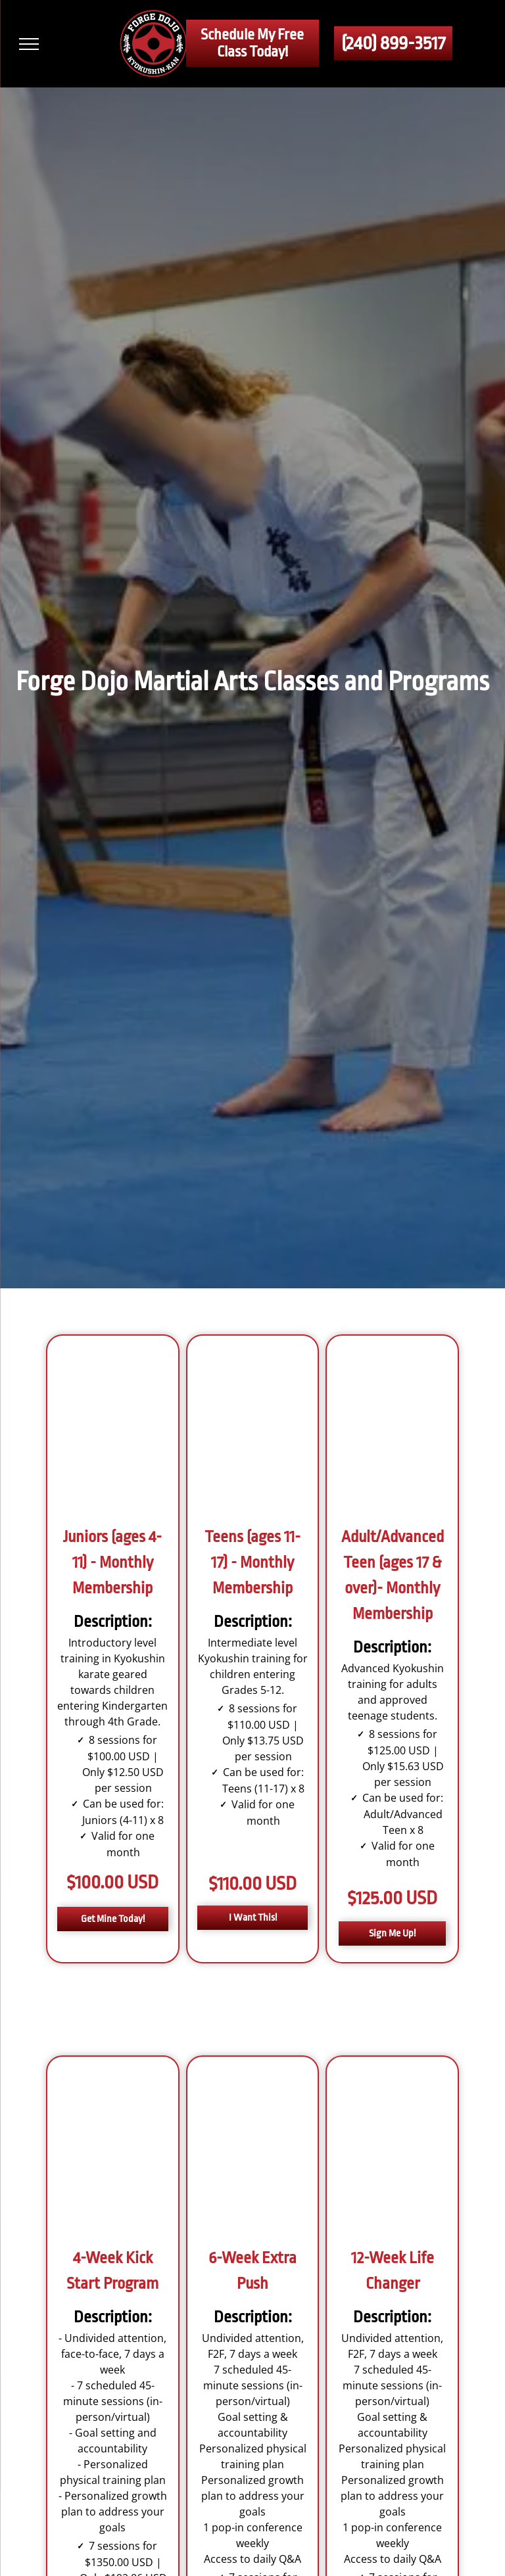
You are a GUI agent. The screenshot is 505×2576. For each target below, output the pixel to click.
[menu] (29, 44)
